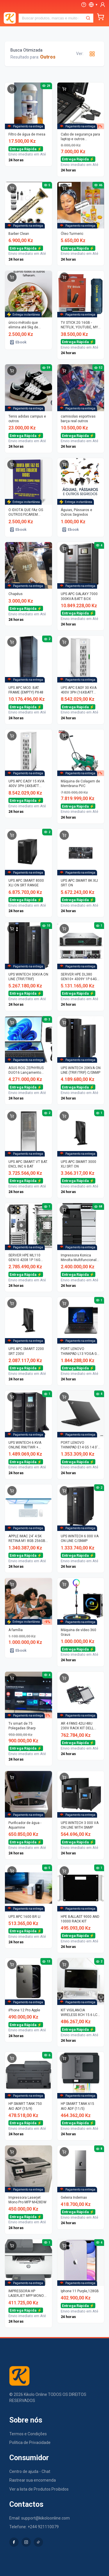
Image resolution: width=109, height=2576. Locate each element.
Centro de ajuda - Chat (29, 2471)
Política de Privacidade (30, 2442)
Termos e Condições (28, 2434)
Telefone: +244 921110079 (34, 2526)
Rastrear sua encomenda (32, 2480)
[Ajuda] (83, 4)
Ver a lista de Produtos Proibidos (39, 2489)
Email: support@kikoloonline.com (39, 2518)
